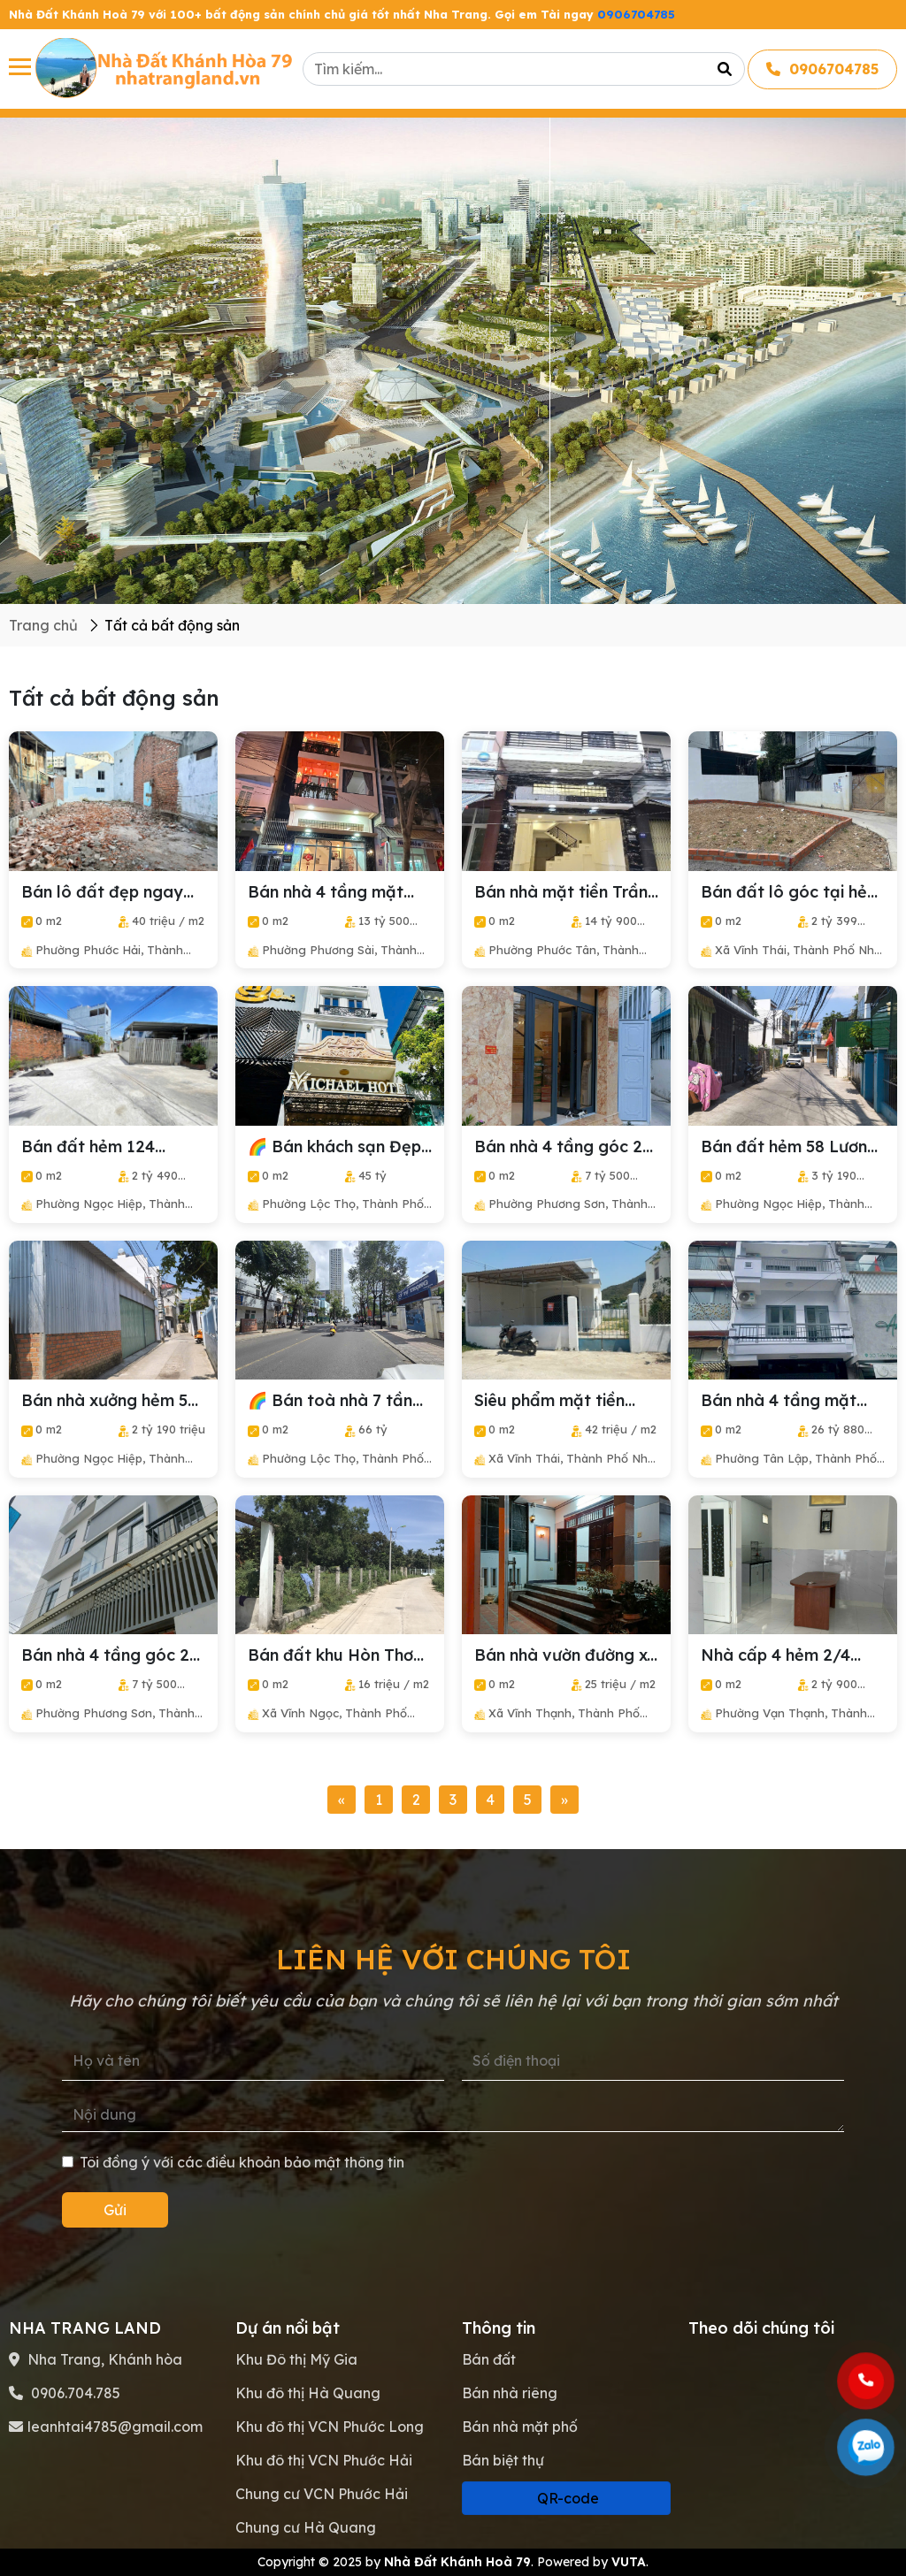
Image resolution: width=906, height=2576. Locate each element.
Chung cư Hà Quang (305, 2527)
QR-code (566, 2498)
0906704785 (636, 14)
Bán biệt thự (503, 2460)
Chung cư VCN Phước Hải (321, 2494)
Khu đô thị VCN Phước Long (329, 2426)
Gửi (115, 2210)
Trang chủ (43, 625)
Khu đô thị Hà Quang (307, 2393)
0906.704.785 (73, 2393)
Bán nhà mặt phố (520, 2426)
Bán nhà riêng (509, 2393)
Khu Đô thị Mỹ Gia (296, 2359)
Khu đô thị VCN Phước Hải (323, 2460)
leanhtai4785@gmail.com (115, 2426)
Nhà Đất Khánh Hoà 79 (457, 2562)
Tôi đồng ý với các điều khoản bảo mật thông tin (233, 2162)
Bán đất (489, 2359)
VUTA (628, 2562)
